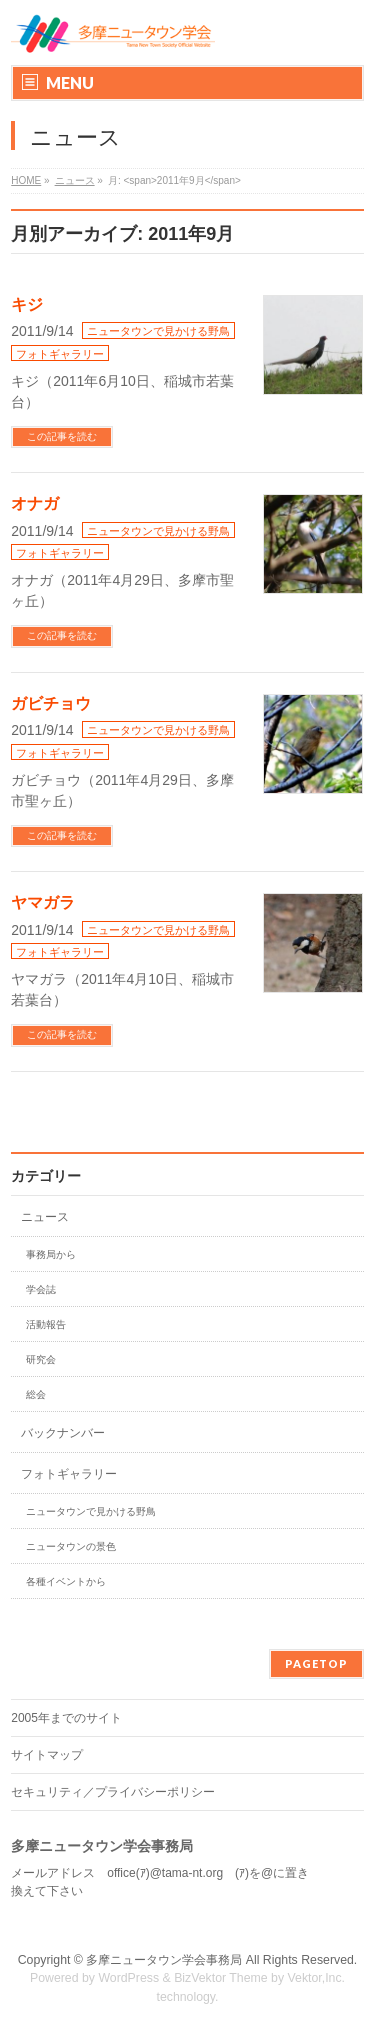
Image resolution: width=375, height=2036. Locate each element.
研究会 (41, 1359)
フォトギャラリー (60, 354)
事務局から (51, 1254)
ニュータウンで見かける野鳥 (158, 331)
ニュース (45, 1217)
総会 (36, 1394)
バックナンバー (63, 1433)
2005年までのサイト (66, 1718)
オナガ (35, 503)
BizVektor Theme (221, 1978)
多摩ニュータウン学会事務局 (164, 1960)
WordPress (128, 1978)
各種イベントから (66, 1581)
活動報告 (46, 1324)
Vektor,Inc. (317, 1978)
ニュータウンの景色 (71, 1546)
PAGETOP (316, 1663)
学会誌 (41, 1289)
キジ (27, 304)
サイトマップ (47, 1755)
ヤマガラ (43, 902)
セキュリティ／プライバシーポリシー (113, 1792)
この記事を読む (62, 436)
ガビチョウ (51, 703)
